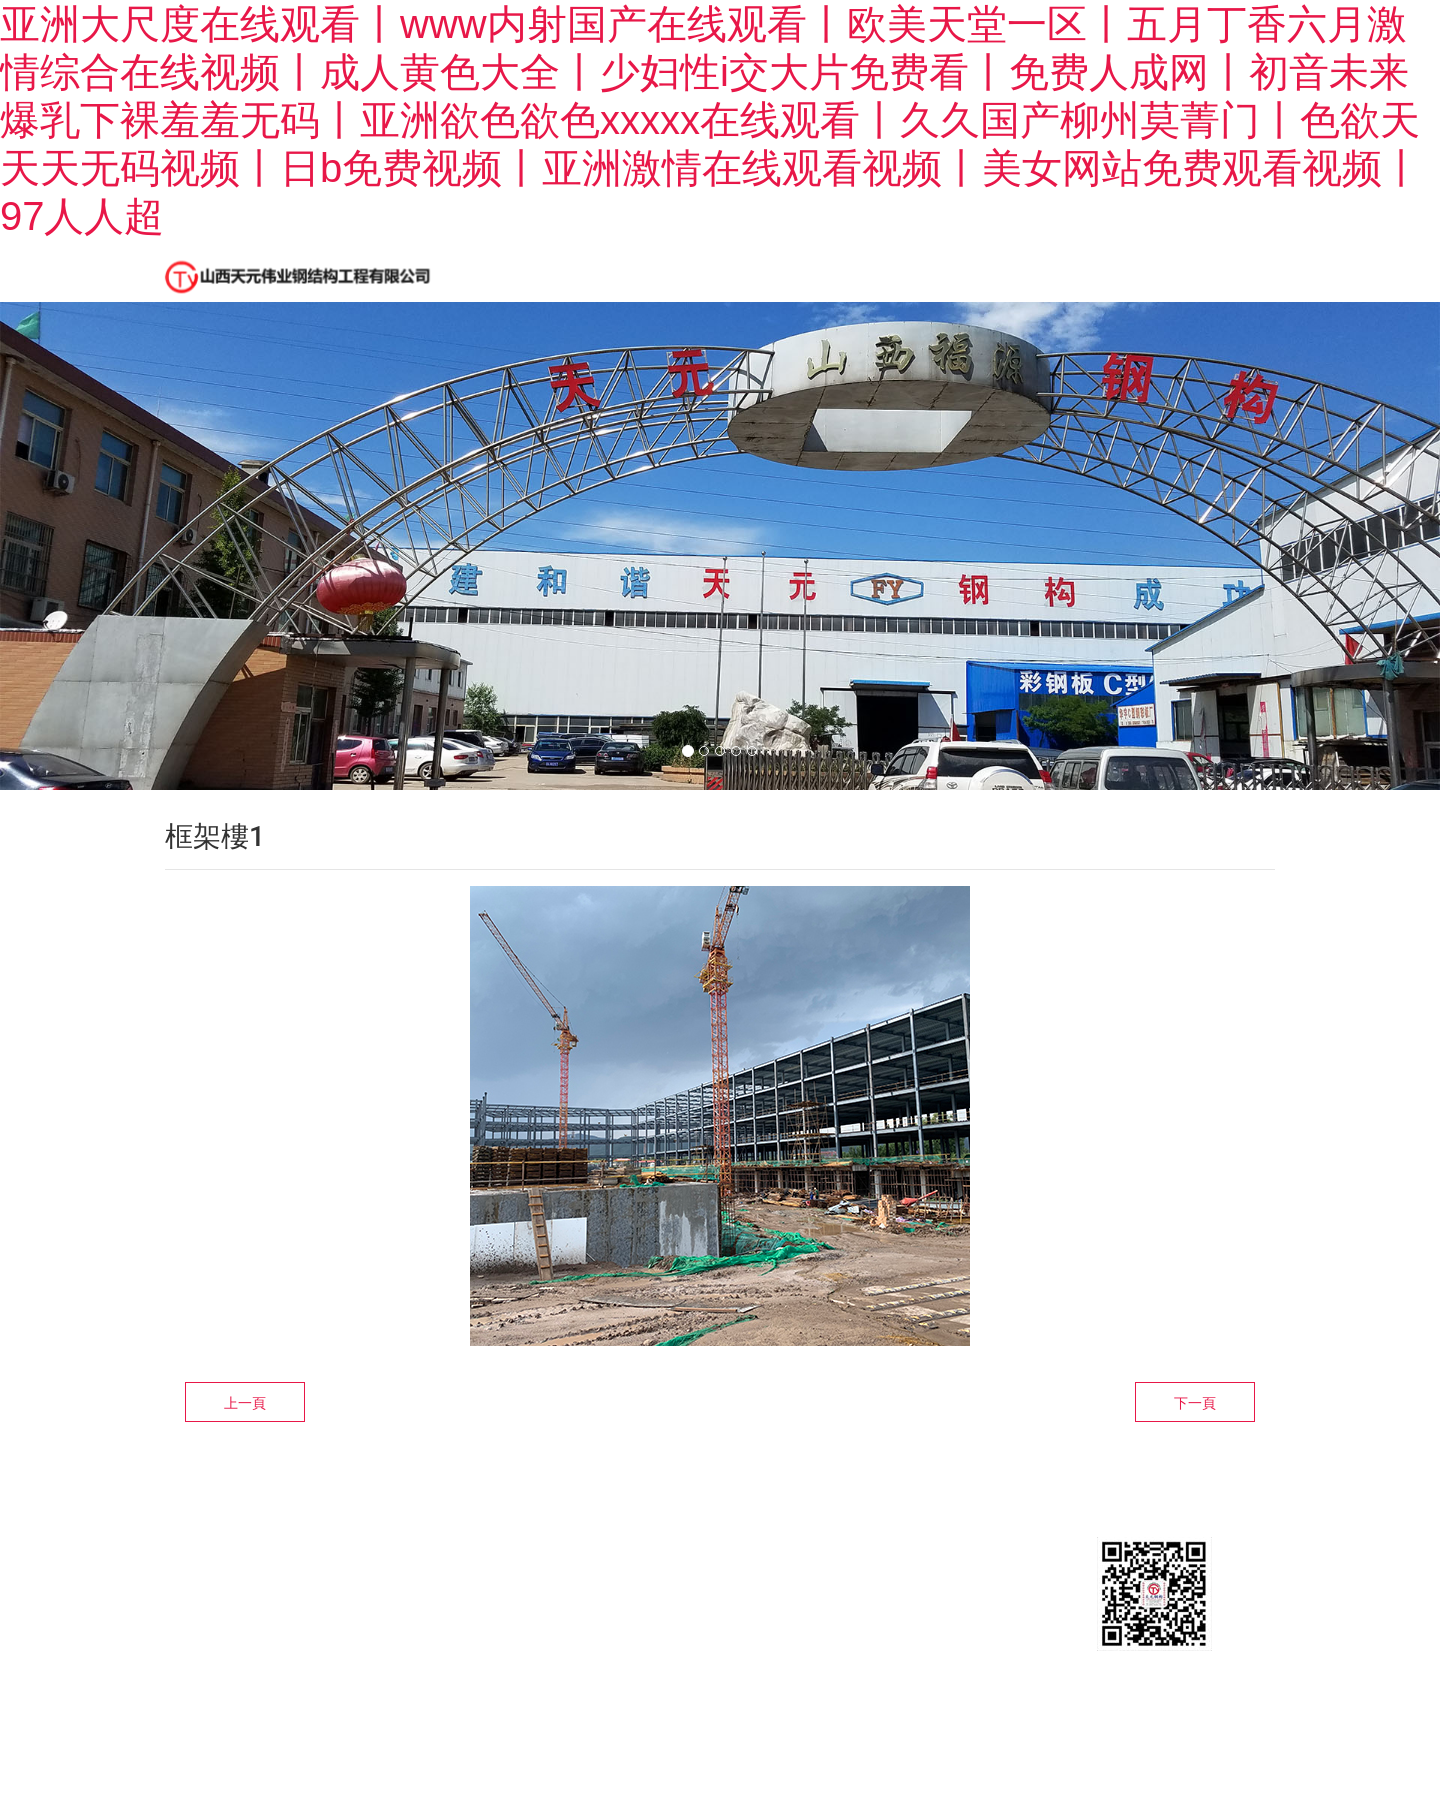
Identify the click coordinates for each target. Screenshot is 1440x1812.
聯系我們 (1127, 273)
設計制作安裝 (987, 273)
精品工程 (847, 273)
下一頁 (1195, 1426)
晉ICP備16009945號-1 (252, 1674)
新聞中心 (723, 273)
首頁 (491, 273)
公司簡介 (599, 273)
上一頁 (245, 1426)
